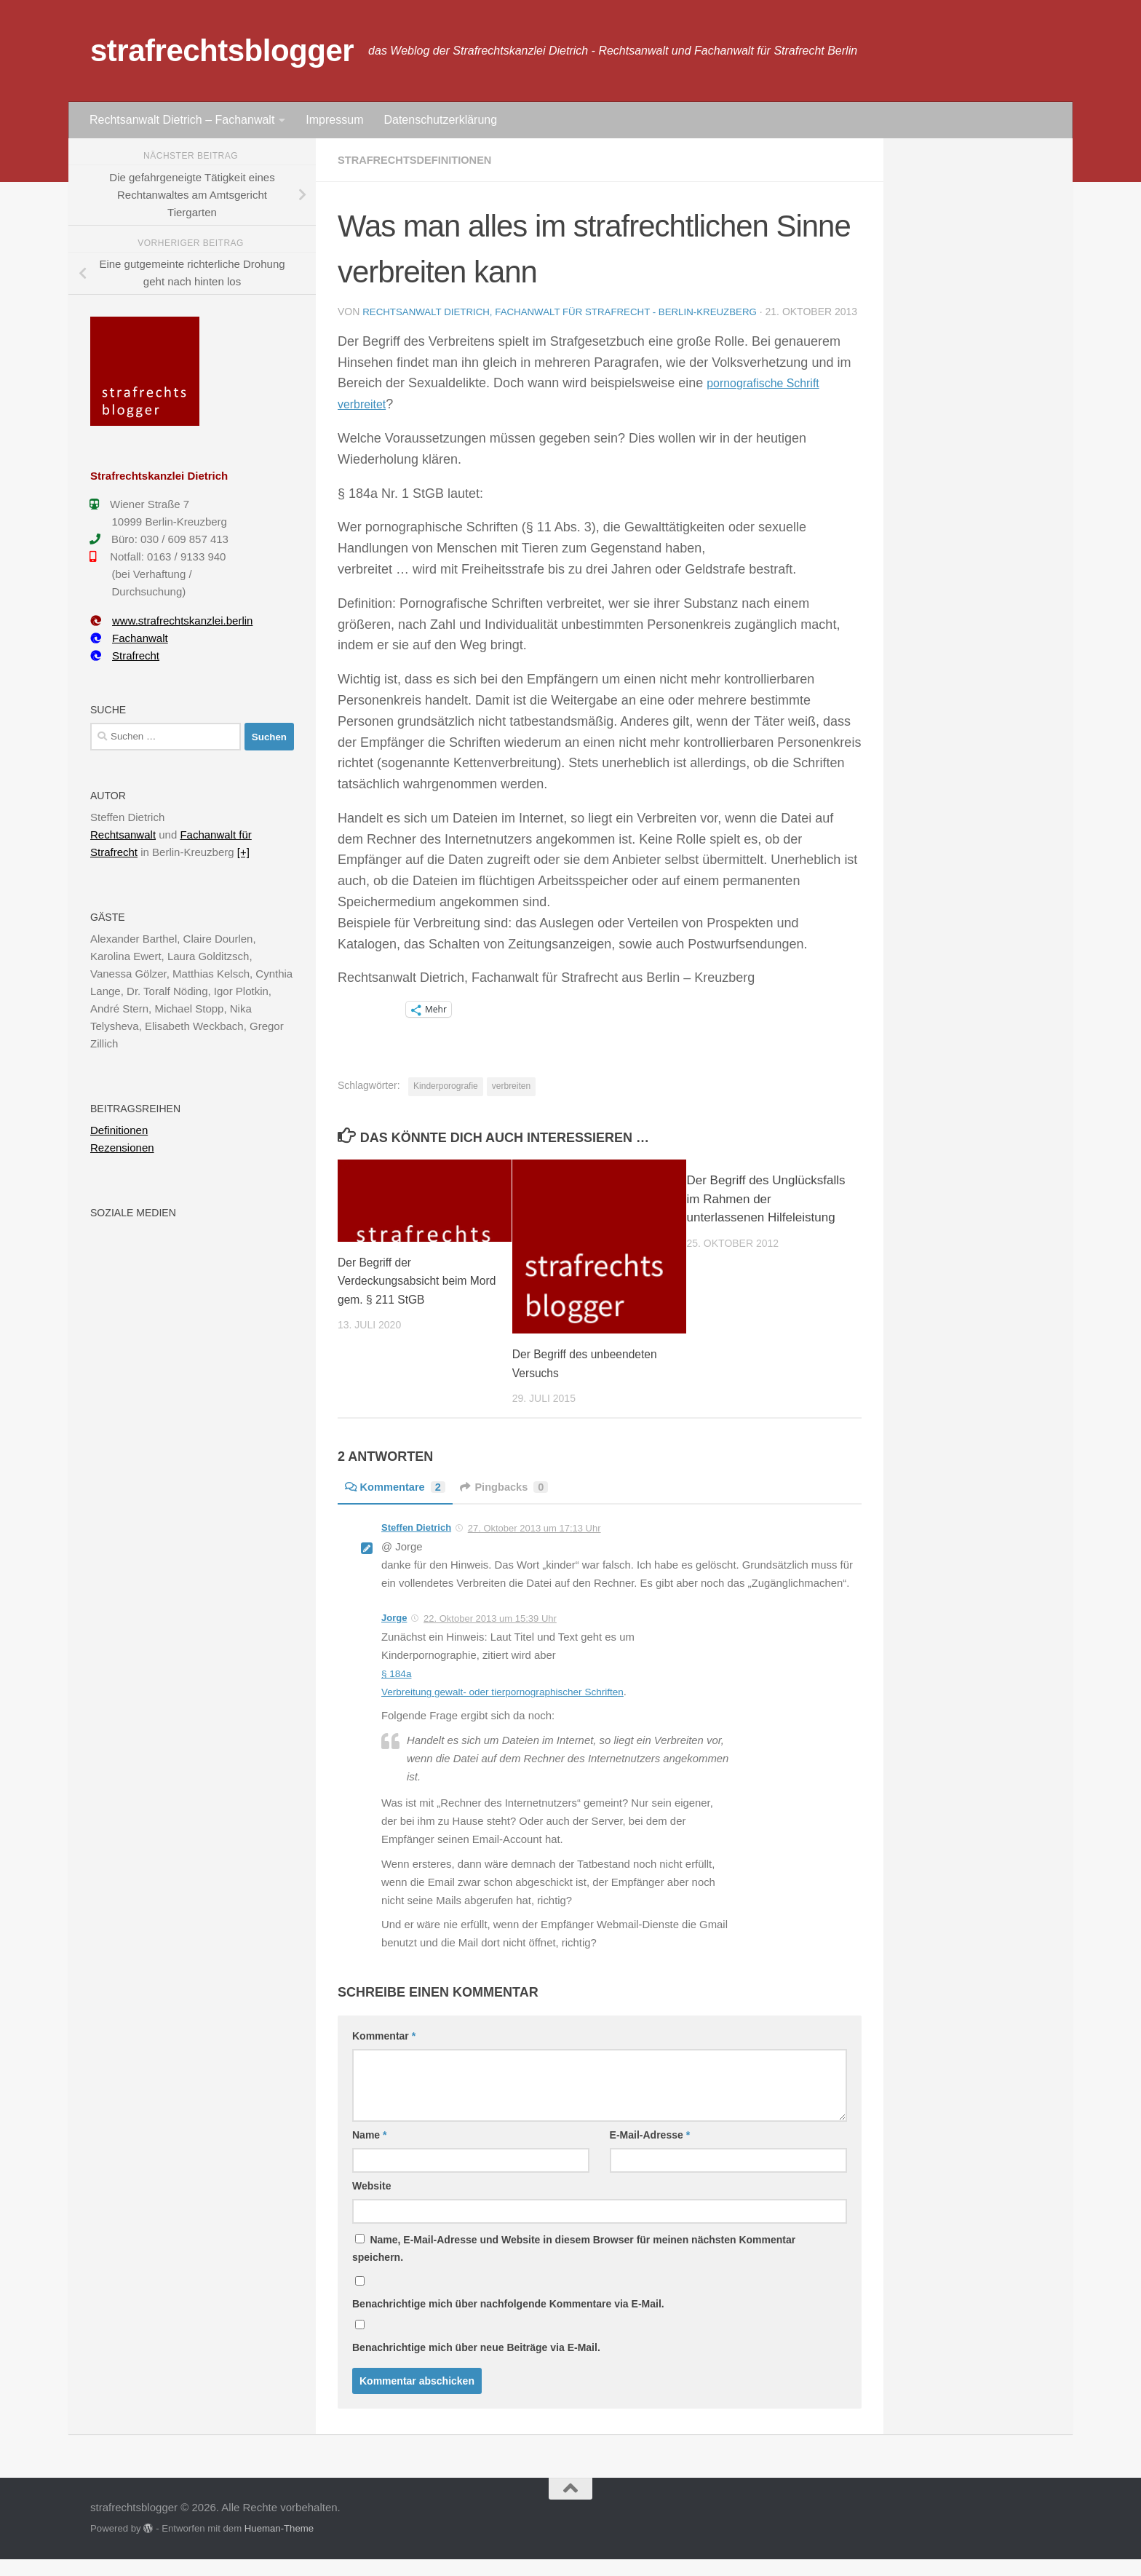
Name (369, 2151)
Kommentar (384, 2052)
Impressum (334, 120)
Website (371, 2202)
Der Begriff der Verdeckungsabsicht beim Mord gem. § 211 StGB (408, 1297)
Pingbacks (515, 1503)
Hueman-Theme (279, 2545)
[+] (243, 852)
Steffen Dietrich (416, 1544)
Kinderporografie (445, 1103)
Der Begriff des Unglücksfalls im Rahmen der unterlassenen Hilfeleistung (766, 1215)
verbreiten (511, 1103)
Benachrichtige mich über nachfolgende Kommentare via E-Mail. (508, 2320)
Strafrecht (124, 655)
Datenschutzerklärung (440, 120)
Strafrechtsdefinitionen (422, 160)
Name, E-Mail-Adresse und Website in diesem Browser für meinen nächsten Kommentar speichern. (573, 2265)
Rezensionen (122, 1147)
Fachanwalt (129, 638)
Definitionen (119, 1130)
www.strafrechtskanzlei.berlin (171, 620)
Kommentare (399, 1503)
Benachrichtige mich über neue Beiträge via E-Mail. (476, 2364)
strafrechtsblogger (222, 50)
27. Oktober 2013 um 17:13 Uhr (534, 1544)
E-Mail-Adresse (650, 2151)
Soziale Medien (133, 1212)
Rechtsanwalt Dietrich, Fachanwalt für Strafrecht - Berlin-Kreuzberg (570, 311)
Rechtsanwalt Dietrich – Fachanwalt (182, 120)
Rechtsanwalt (123, 834)
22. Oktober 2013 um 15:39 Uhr (490, 1635)
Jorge (394, 1634)
